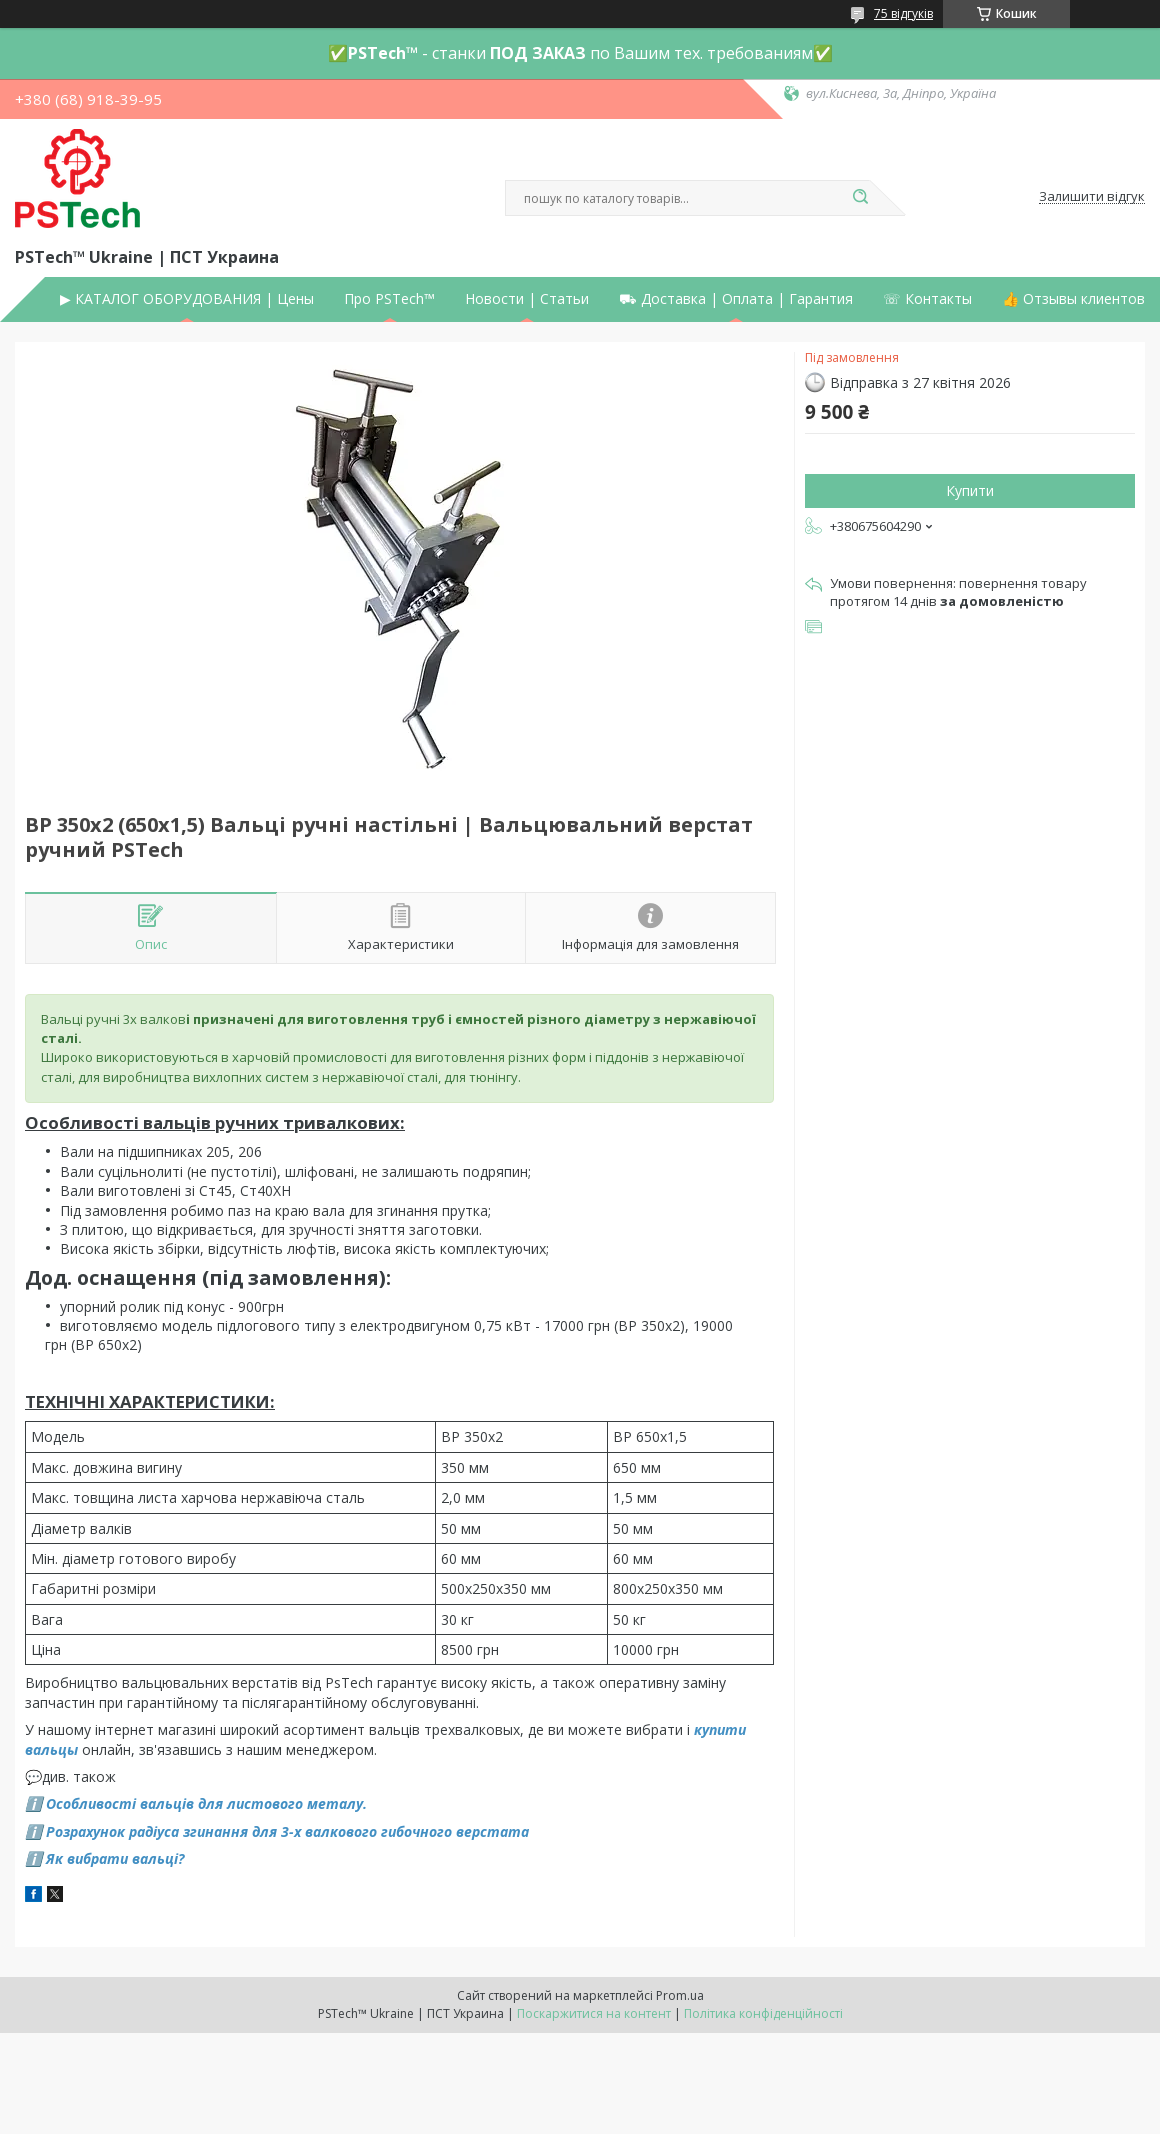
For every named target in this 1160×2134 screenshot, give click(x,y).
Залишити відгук (1092, 197)
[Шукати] (860, 198)
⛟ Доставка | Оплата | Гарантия (736, 299)
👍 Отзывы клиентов (1073, 299)
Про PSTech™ (389, 299)
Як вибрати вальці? (115, 1858)
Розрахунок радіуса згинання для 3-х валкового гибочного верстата (287, 1831)
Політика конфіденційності (763, 2013)
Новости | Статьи (527, 299)
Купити (970, 490)
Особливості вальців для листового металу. (206, 1803)
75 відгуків (903, 13)
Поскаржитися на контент (594, 2013)
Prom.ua (680, 1995)
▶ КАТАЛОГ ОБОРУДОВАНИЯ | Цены (187, 299)
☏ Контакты (927, 299)
